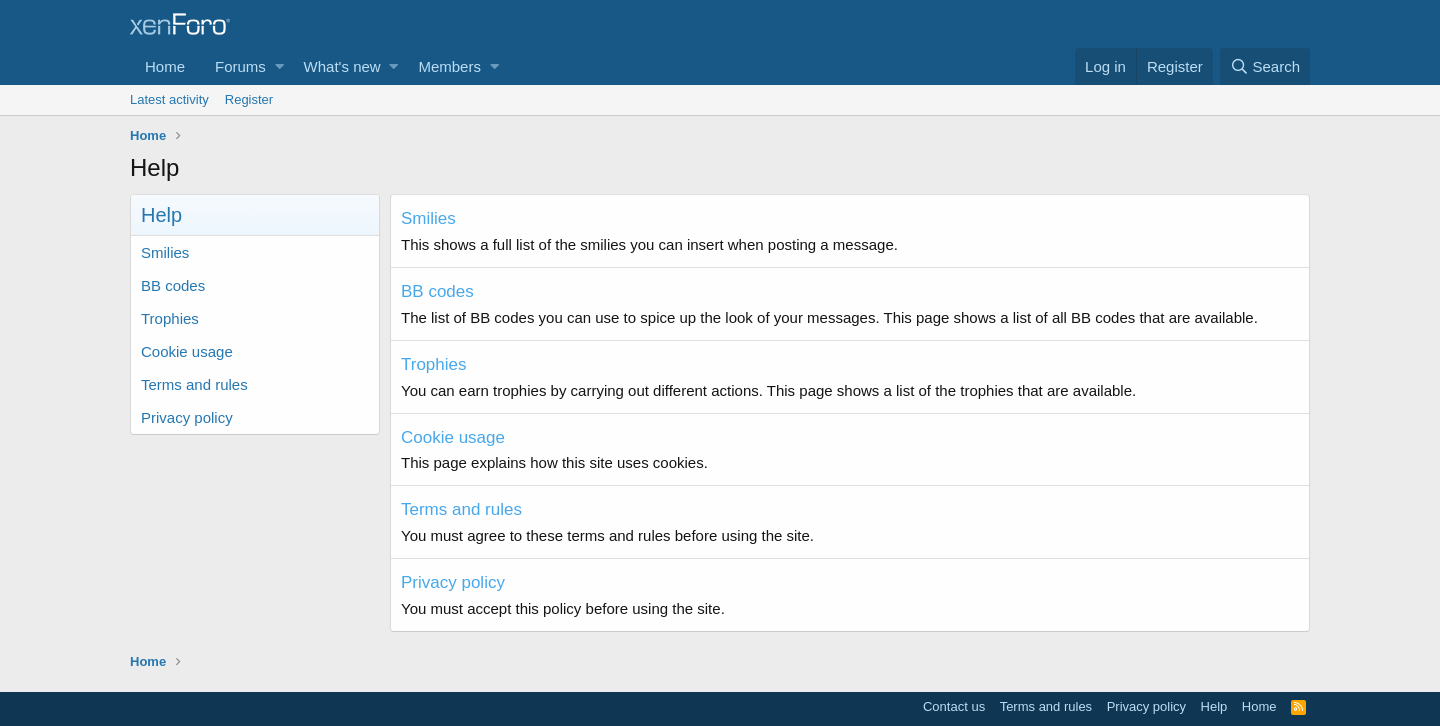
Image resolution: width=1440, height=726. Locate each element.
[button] (279, 66)
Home (165, 66)
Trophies (170, 318)
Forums (240, 66)
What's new (342, 66)
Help (1214, 706)
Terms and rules (194, 384)
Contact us (954, 706)
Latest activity (169, 99)
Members (449, 66)
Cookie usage (187, 351)
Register (249, 99)
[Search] (1265, 66)
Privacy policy (187, 417)
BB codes (173, 285)
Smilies (165, 252)
